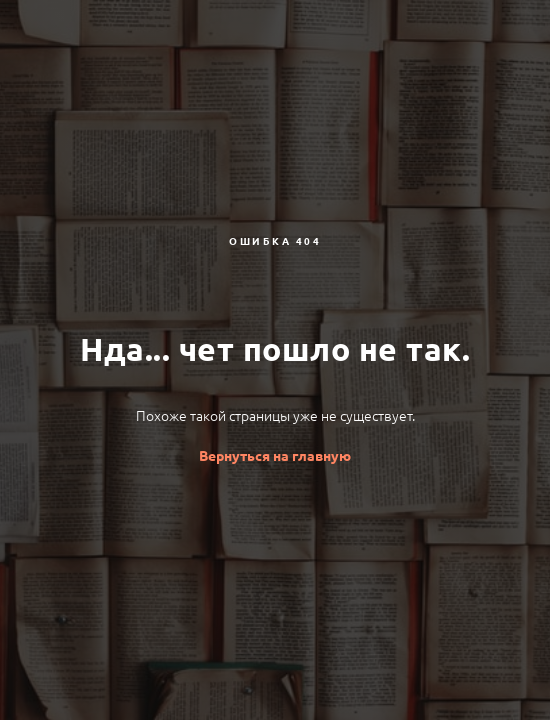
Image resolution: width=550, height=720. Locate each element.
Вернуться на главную (275, 456)
